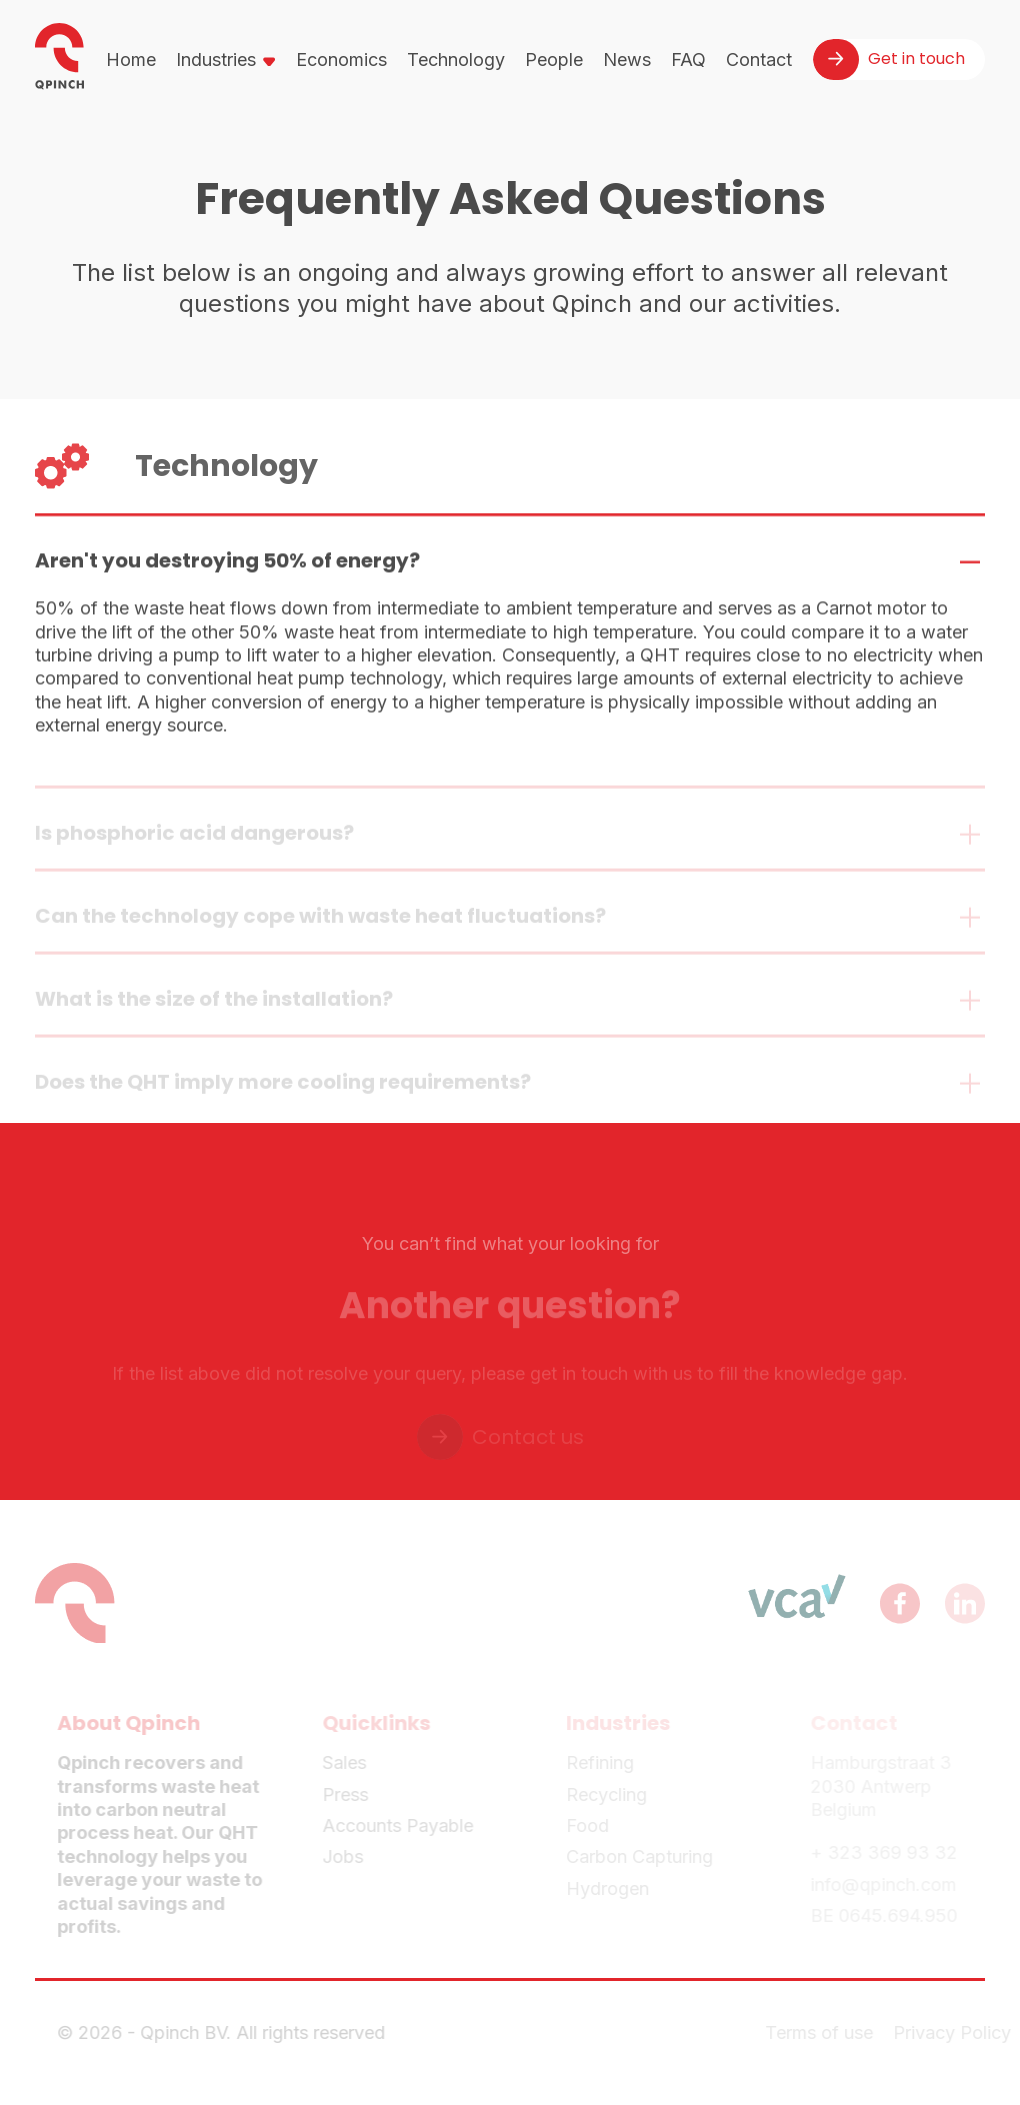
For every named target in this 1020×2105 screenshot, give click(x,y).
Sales (349, 1762)
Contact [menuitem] (759, 59)
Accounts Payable (402, 1825)
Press (350, 1794)
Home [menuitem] (131, 59)
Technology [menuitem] (456, 59)
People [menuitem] (554, 59)
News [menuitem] (627, 59)
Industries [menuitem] (216, 59)
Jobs (347, 1856)
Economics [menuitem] (341, 59)
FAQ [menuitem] (688, 59)
